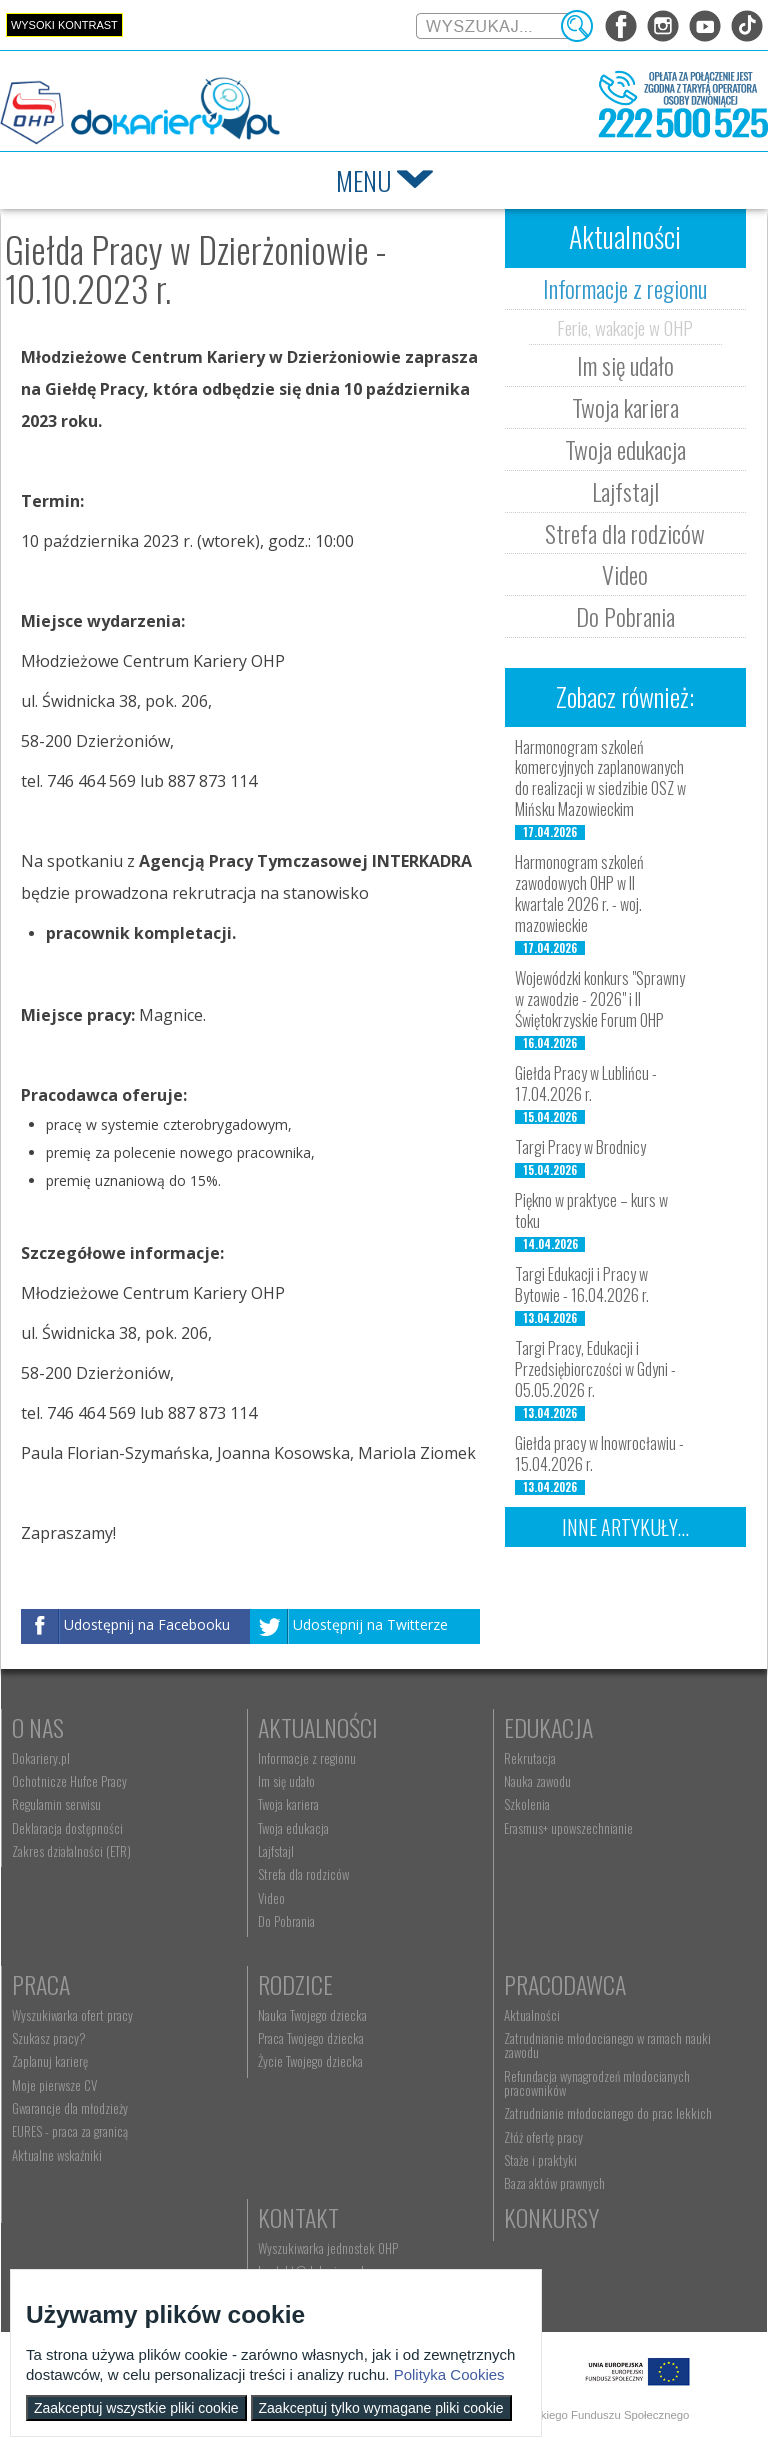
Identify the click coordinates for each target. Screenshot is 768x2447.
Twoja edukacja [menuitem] (293, 1828)
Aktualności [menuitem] (532, 2015)
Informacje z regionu (625, 288)
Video (625, 574)
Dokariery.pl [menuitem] (41, 1758)
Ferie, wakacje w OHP (625, 327)
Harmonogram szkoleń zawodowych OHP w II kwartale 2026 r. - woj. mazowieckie (579, 893)
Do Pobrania (625, 616)
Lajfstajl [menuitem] (276, 1851)
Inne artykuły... (625, 1527)
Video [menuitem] (271, 1898)
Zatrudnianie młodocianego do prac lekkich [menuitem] (608, 2113)
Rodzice (295, 1984)
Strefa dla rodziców (625, 533)
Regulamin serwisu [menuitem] (56, 1804)
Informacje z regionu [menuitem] (307, 1758)
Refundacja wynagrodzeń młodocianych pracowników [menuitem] (597, 2083)
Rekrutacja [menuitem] (530, 1758)
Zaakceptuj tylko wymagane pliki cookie (381, 2408)
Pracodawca (565, 1984)
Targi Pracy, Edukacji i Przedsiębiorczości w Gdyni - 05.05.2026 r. (595, 1369)
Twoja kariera (625, 407)
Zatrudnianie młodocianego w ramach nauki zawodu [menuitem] (607, 2045)
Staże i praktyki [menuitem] (540, 2160)
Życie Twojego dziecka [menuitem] (310, 2061)
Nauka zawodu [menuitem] (537, 1781)
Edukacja (548, 1727)
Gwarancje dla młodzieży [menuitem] (70, 2108)
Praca (41, 1984)
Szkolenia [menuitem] (527, 1804)
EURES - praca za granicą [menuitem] (70, 2131)
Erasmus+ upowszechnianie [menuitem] (568, 1828)
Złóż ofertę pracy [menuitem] (543, 2137)
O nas (38, 1727)
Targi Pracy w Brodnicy (580, 1147)
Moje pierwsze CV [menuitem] (54, 2085)
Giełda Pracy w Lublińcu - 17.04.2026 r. (586, 1083)
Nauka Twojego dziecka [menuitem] (312, 2015)
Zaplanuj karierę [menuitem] (50, 2061)
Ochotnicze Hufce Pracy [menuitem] (69, 1781)
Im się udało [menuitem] (286, 1781)
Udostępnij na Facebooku (147, 1625)
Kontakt (298, 2217)
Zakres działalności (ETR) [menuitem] (71, 1851)
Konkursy (551, 2217)
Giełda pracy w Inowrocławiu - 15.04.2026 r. (599, 1453)
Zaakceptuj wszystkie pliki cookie (136, 2408)
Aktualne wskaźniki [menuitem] (57, 2155)
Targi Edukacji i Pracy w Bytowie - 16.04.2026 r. (582, 1284)
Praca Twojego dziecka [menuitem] (311, 2038)
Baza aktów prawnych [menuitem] (554, 2183)
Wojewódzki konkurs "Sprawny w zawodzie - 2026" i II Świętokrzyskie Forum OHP (600, 999)
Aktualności (318, 1727)
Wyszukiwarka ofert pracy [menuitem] (72, 2015)
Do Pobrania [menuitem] (286, 1921)
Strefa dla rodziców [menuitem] (303, 1874)
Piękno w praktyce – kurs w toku (591, 1210)
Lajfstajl (625, 491)
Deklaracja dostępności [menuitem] (67, 1828)
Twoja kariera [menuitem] (288, 1804)
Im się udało (625, 365)
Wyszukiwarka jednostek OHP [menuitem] (328, 2248)
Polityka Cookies (449, 2374)
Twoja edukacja (625, 449)
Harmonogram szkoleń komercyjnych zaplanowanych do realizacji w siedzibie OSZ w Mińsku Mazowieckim (600, 778)
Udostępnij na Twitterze (370, 1625)
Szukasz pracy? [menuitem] (49, 2038)
